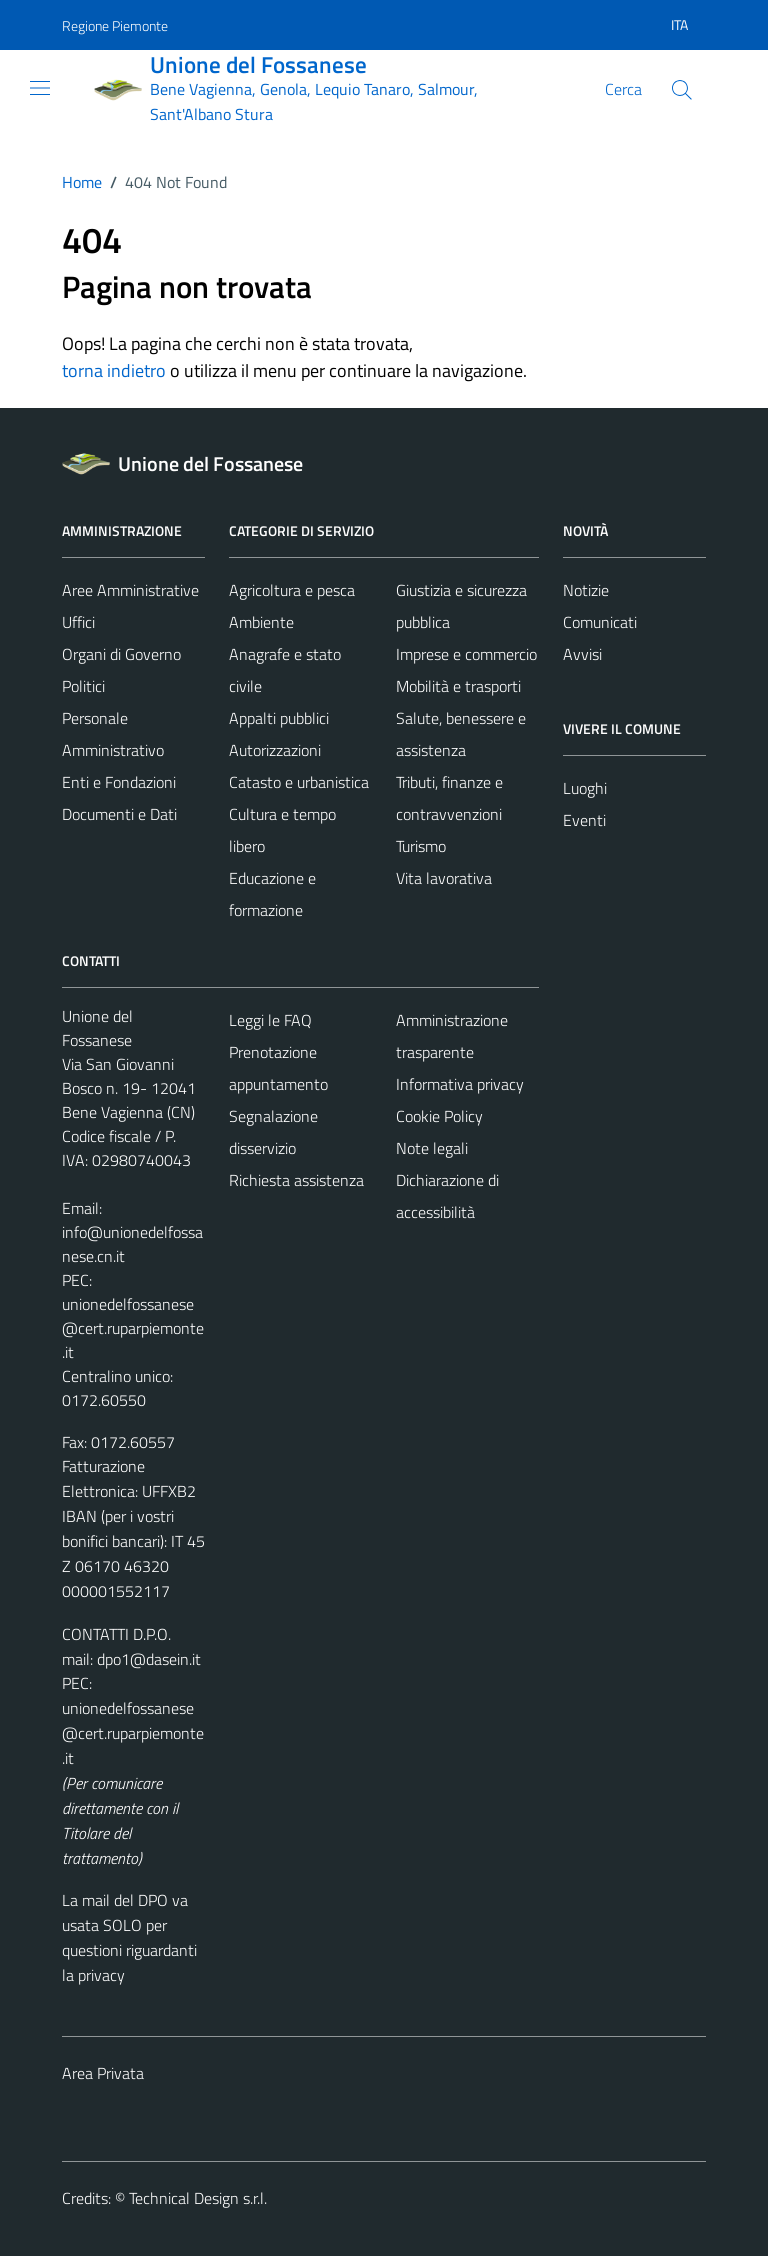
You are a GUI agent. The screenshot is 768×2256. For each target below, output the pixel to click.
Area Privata (103, 2073)
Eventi (584, 820)
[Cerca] (682, 90)
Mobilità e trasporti (458, 686)
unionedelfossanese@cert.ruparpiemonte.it (133, 1328)
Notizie (586, 590)
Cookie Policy (439, 1116)
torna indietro (114, 370)
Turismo (421, 846)
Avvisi (582, 654)
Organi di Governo (121, 654)
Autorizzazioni (275, 750)
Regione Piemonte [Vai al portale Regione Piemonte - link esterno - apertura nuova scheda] (115, 25)
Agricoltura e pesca (292, 590)
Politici (83, 686)
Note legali (432, 1148)
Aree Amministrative (130, 590)
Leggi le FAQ (270, 1020)
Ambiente (261, 622)
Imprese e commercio (466, 654)
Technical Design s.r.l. (198, 2198)
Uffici (78, 622)
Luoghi (585, 788)
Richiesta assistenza (296, 1180)
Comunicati (600, 622)
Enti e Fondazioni (119, 782)
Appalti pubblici (279, 718)
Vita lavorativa (444, 878)
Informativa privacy (460, 1084)
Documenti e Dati (119, 814)
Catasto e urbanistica (299, 782)
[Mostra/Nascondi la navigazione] (40, 88)
